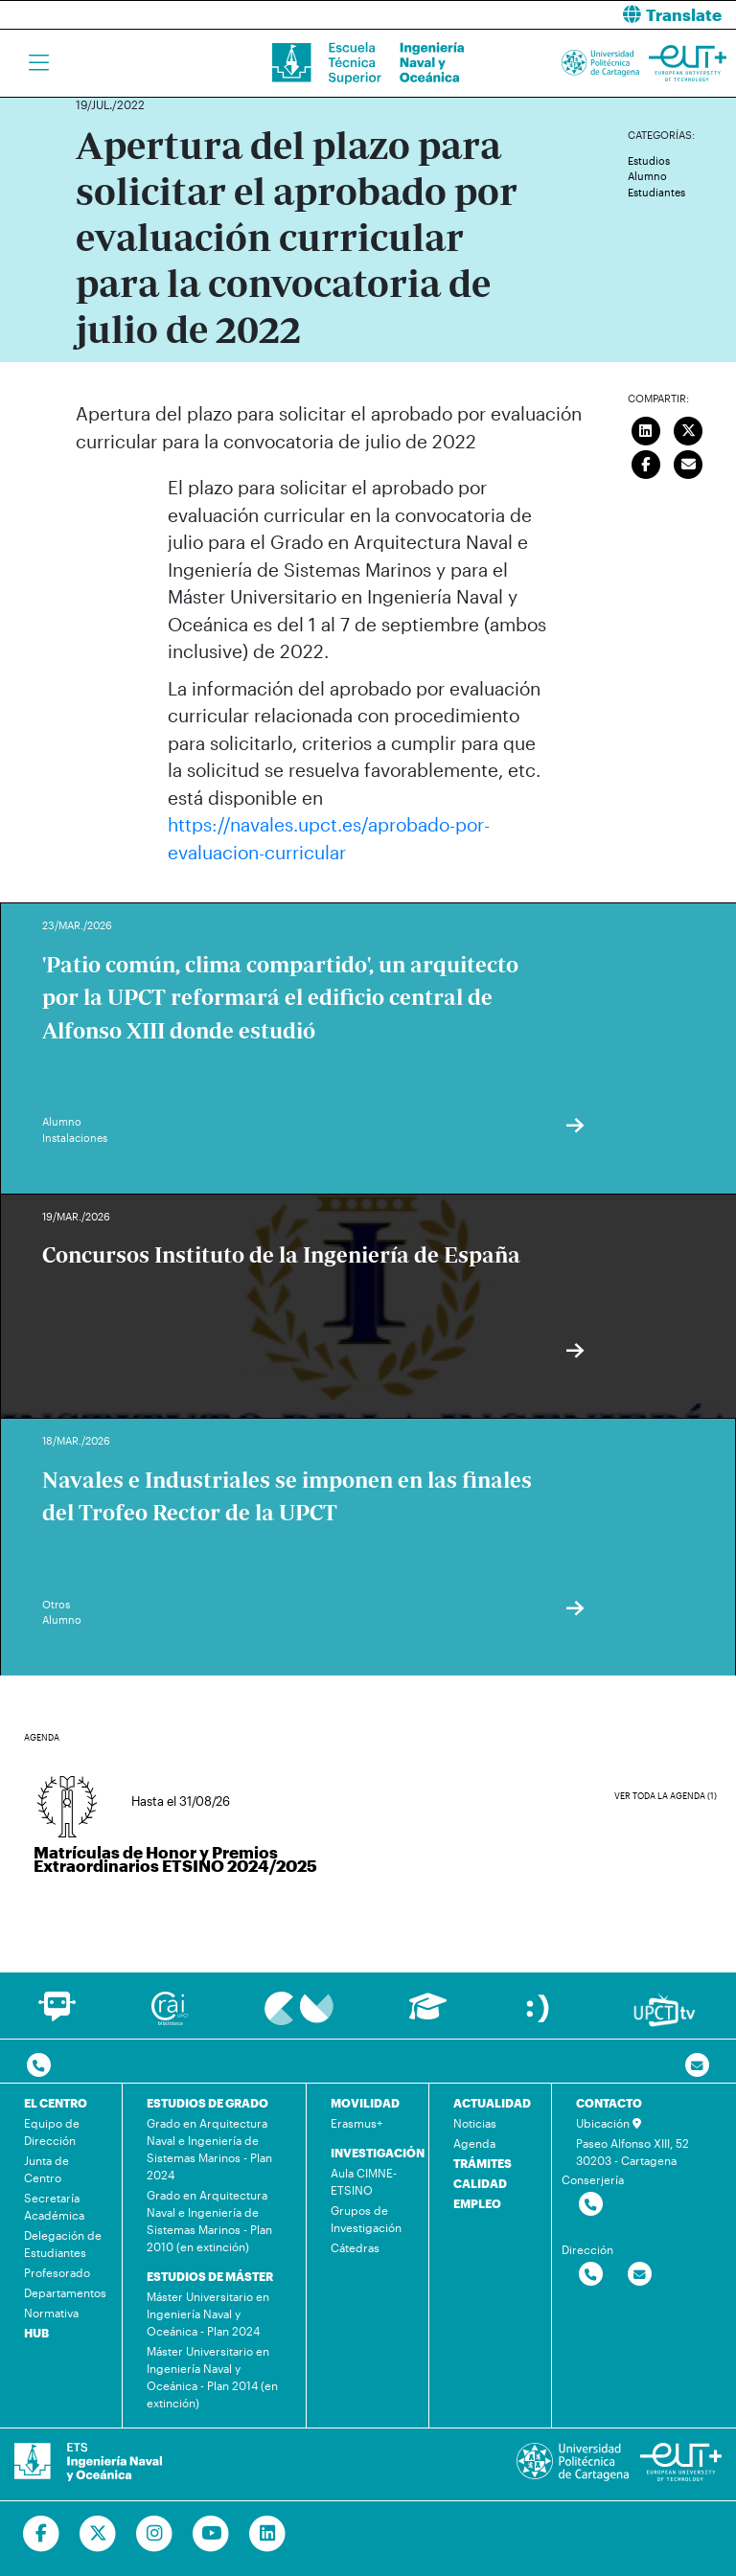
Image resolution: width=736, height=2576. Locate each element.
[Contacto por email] (697, 2066)
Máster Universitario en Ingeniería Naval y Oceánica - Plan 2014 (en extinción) (212, 2376)
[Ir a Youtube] (211, 2534)
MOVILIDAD (365, 2102)
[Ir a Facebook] (41, 2534)
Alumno (647, 176)
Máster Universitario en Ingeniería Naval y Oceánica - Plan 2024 (208, 2313)
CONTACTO (609, 2102)
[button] (559, 15)
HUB (36, 2332)
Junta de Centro (46, 2169)
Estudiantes (656, 192)
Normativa (51, 2312)
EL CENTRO (55, 2102)
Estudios (649, 160)
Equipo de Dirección (52, 2131)
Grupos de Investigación (366, 2218)
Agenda (474, 2143)
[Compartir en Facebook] (646, 461)
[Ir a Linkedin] (268, 2534)
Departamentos (65, 2292)
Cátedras (355, 2247)
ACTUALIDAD (492, 2102)
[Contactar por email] (639, 2274)
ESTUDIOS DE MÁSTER (210, 2276)
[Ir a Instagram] (154, 2534)
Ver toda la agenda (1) (665, 1795)
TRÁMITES (482, 2163)
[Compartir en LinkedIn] (646, 428)
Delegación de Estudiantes (63, 2243)
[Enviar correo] (689, 461)
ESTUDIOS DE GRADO (207, 2102)
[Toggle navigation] (39, 63)
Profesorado (57, 2272)
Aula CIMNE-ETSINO (364, 2181)
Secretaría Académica (54, 2206)
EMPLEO (477, 2203)
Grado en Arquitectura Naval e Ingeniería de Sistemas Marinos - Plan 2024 (209, 2148)
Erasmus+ (356, 2123)
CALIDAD (480, 2183)
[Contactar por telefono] (38, 2066)
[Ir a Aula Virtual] (428, 2015)
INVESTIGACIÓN (378, 2152)
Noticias (474, 2123)
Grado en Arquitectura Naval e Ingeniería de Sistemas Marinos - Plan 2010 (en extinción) (209, 2220)
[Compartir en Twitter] (689, 428)
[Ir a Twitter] (98, 2534)
